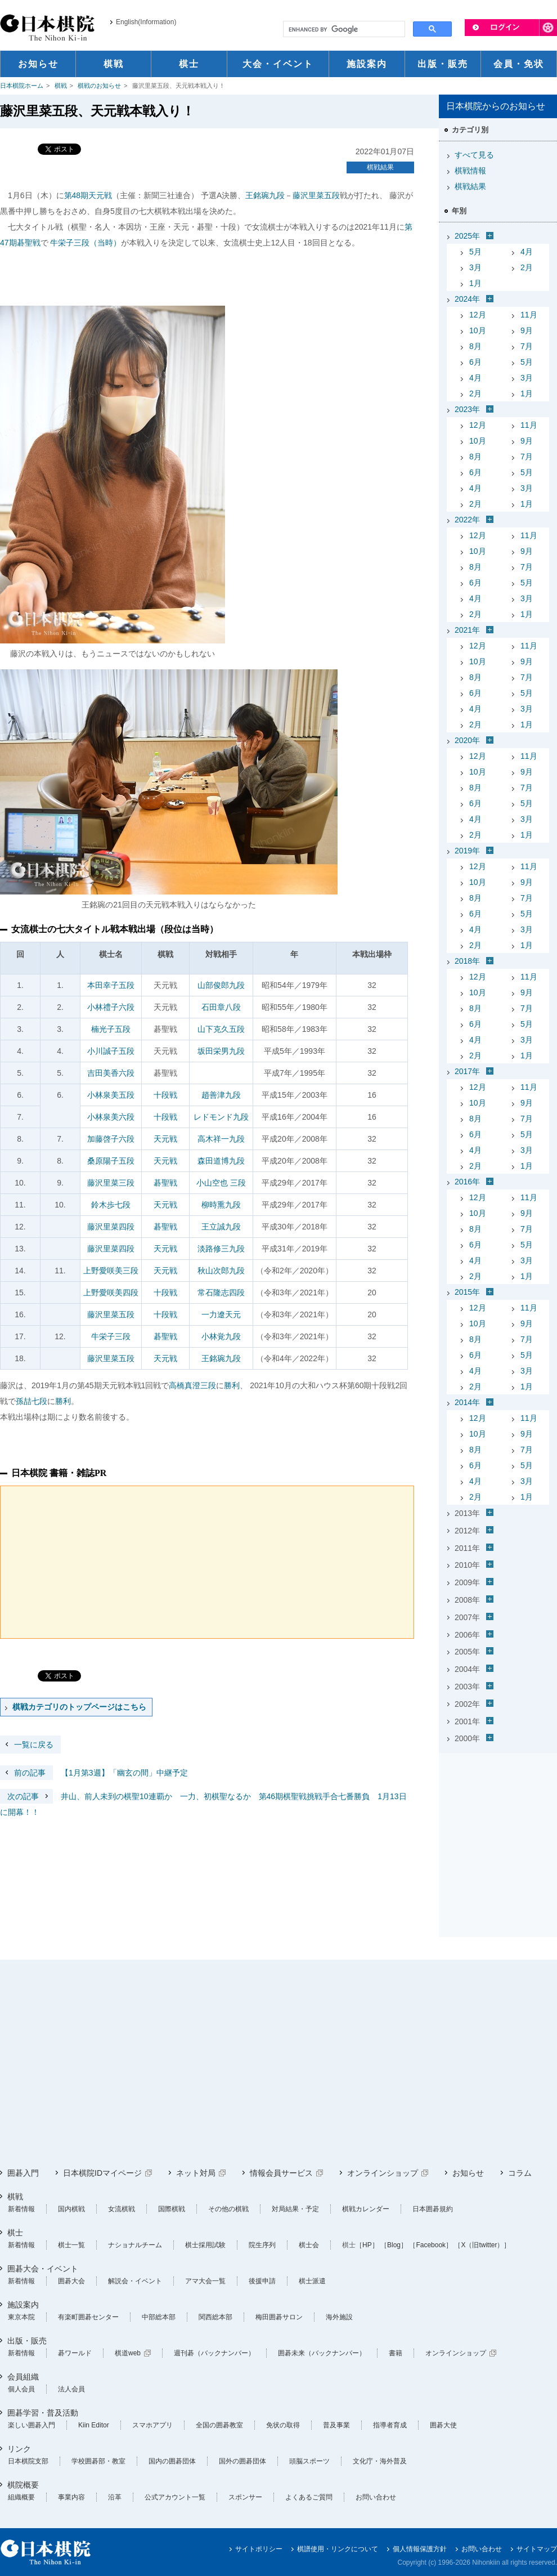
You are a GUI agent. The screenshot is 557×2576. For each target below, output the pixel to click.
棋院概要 (23, 2484)
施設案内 (23, 2304)
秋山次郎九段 (221, 1270)
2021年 (467, 629)
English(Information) (146, 22)
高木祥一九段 (221, 1138)
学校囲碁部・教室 (98, 2461)
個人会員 (21, 2389)
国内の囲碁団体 (172, 2461)
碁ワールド (75, 2353)
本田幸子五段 (110, 985)
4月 (526, 251)
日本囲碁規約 (432, 2209)
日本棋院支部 (28, 2461)
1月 (475, 283)
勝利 (232, 1385)
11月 (528, 314)
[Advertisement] (498, 1828)
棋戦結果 (380, 167)
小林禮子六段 (110, 1007)
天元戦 (165, 1138)
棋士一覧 (71, 2245)
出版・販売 (27, 2340)
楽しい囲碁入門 (31, 2425)
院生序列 (262, 2245)
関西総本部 (215, 2317)
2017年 (467, 1071)
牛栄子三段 (111, 1336)
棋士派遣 (312, 2281)
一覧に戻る (33, 1744)
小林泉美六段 (110, 1116)
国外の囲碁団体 (242, 2461)
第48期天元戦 (88, 195)
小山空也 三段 (221, 1182)
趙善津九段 (221, 1094)
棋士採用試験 (205, 2245)
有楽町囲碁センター (88, 2317)
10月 (477, 330)
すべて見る (474, 154)
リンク (19, 2448)
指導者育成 (390, 2425)
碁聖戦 (165, 1182)
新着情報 (21, 2209)
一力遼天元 (221, 1314)
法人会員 (71, 2389)
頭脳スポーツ (309, 2461)
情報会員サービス (281, 2172)
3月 (475, 267)
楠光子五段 (111, 1029)
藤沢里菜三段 (110, 1182)
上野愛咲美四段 (110, 1292)
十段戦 (165, 1094)
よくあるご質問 (309, 2497)
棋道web (128, 2353)
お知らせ (468, 2172)
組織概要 (21, 2497)
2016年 (467, 1181)
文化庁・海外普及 (380, 2461)
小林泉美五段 (110, 1094)
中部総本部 (159, 2317)
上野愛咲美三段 (110, 1270)
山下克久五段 (221, 1029)
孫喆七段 (31, 1401)
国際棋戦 (171, 2209)
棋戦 (61, 85)
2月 (526, 267)
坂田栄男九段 (221, 1051)
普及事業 (336, 2425)
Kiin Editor (93, 2425)
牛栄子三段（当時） (85, 242)
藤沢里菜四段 (110, 1226)
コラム (520, 2172)
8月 (475, 346)
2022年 (467, 519)
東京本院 (21, 2317)
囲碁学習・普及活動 (42, 2412)
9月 (526, 330)
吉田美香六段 (110, 1072)
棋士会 (309, 2245)
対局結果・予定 (295, 2209)
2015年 (467, 1291)
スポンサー (245, 2497)
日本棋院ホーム (21, 85)
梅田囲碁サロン (279, 2317)
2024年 (467, 298)
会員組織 (23, 2376)
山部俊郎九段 (221, 985)
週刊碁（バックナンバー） (214, 2353)
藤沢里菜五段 (316, 195)
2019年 (467, 850)
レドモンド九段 (221, 1116)
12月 (477, 314)
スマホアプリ (152, 2425)
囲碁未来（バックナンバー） (322, 2353)
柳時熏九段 (221, 1204)
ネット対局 (195, 2172)
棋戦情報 (470, 170)
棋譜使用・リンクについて (337, 2549)
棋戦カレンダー (365, 2209)
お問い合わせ (376, 2497)
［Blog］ (393, 2245)
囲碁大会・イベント (42, 2268)
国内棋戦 (71, 2209)
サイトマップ (536, 2549)
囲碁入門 (23, 2172)
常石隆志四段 (221, 1292)
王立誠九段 (221, 1226)
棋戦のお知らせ (99, 85)
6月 (475, 361)
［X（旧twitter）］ (482, 2245)
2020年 (467, 740)
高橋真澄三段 (192, 1385)
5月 (475, 251)
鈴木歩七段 (111, 1204)
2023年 (467, 409)
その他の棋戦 (228, 2209)
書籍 (395, 2353)
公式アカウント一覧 (175, 2497)
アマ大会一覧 (205, 2281)
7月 (526, 346)
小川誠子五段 (110, 1051)
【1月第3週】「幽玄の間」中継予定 (94, 1772)
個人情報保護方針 (420, 2549)
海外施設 (339, 2317)
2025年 (467, 235)
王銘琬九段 (265, 195)
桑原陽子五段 (110, 1160)
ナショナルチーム (135, 2245)
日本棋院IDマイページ (102, 2172)
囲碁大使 (443, 2425)
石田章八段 (221, 1007)
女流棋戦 (121, 2209)
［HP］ (367, 2245)
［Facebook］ (430, 2245)
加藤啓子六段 (110, 1138)
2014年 (467, 1402)
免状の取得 (283, 2425)
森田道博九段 (221, 1160)
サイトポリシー (258, 2549)
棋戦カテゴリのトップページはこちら (79, 1706)
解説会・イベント (135, 2281)
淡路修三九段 (221, 1248)
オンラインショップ (382, 2172)
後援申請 (262, 2281)
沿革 (115, 2497)
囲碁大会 (71, 2281)
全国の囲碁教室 (219, 2425)
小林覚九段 (221, 1336)
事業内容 (71, 2497)
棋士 (15, 2232)
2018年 (467, 960)
